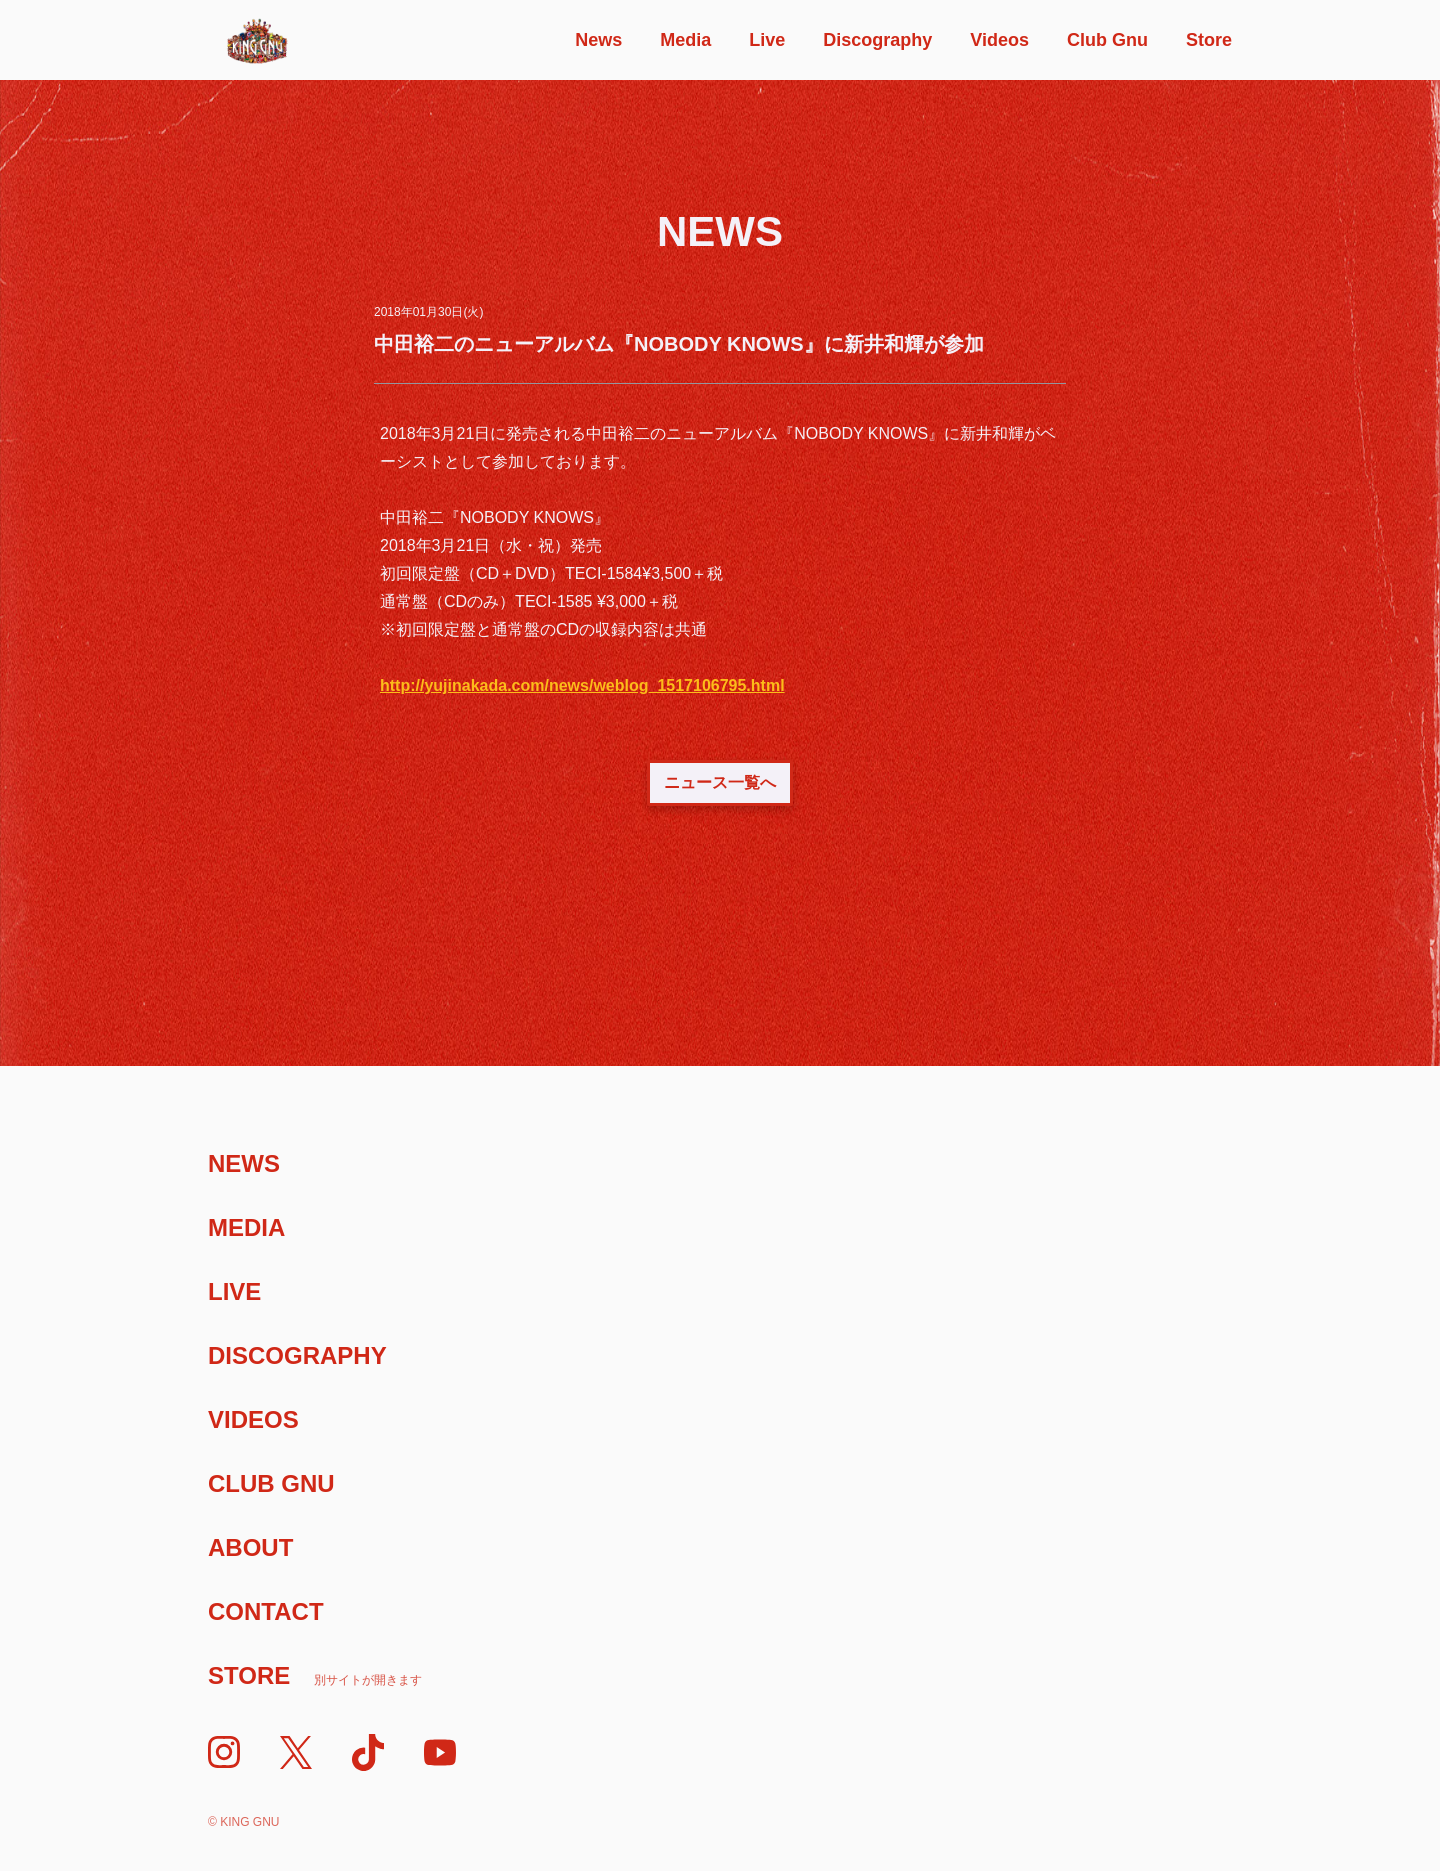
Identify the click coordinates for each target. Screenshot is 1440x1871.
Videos (999, 40)
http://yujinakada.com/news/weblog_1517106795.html (582, 685)
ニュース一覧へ (720, 782)
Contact (266, 1611)
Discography (877, 40)
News (598, 40)
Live (767, 40)
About (250, 1547)
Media (685, 40)
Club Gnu (1107, 40)
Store (1209, 40)
